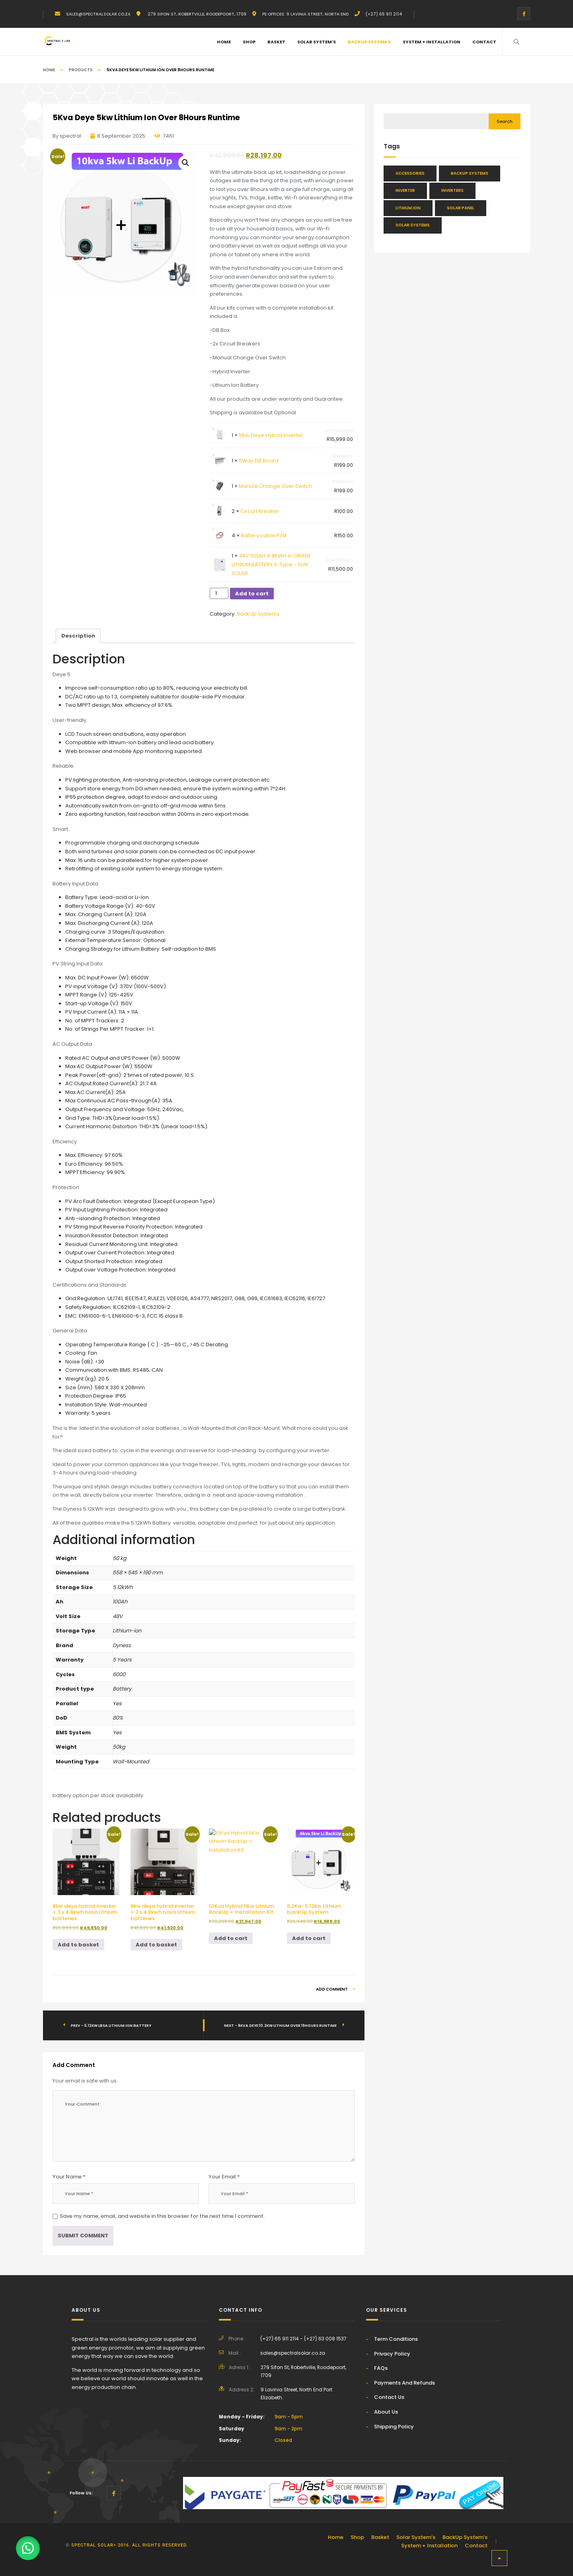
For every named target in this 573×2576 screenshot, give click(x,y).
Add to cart (252, 593)
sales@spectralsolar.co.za (98, 14)
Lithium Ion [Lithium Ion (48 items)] (408, 208)
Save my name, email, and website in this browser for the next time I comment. (162, 2216)
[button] (185, 163)
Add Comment (335, 1989)
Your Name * (69, 2176)
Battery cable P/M (263, 535)
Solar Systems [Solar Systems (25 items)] (413, 225)
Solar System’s (316, 42)
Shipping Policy (394, 2426)
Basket (276, 42)
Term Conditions (396, 2339)
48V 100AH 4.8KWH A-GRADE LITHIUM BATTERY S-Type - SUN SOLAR (271, 564)
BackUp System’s (369, 42)
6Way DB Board (259, 460)
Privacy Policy (392, 2354)
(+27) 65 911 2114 (384, 14)
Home (224, 42)
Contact (484, 42)
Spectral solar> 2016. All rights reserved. (129, 2545)
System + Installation (431, 42)
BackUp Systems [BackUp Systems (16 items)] (469, 173)
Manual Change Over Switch (275, 486)
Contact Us (389, 2397)
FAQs (381, 2368)
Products (81, 70)
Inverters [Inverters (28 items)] (452, 190)
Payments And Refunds (404, 2383)
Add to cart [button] (231, 1938)
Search (505, 121)
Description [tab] (78, 636)
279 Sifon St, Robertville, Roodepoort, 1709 (196, 14)
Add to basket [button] (78, 1944)
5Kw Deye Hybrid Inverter (271, 435)
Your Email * (224, 2176)
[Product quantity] (219, 593)
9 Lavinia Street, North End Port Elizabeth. (296, 2393)
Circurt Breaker (259, 511)
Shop (249, 42)
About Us (386, 2412)
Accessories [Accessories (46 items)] (410, 173)
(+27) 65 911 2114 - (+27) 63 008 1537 (303, 2338)
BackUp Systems (258, 614)
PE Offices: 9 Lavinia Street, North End (305, 14)
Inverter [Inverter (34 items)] (405, 190)
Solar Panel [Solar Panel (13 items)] (460, 208)
